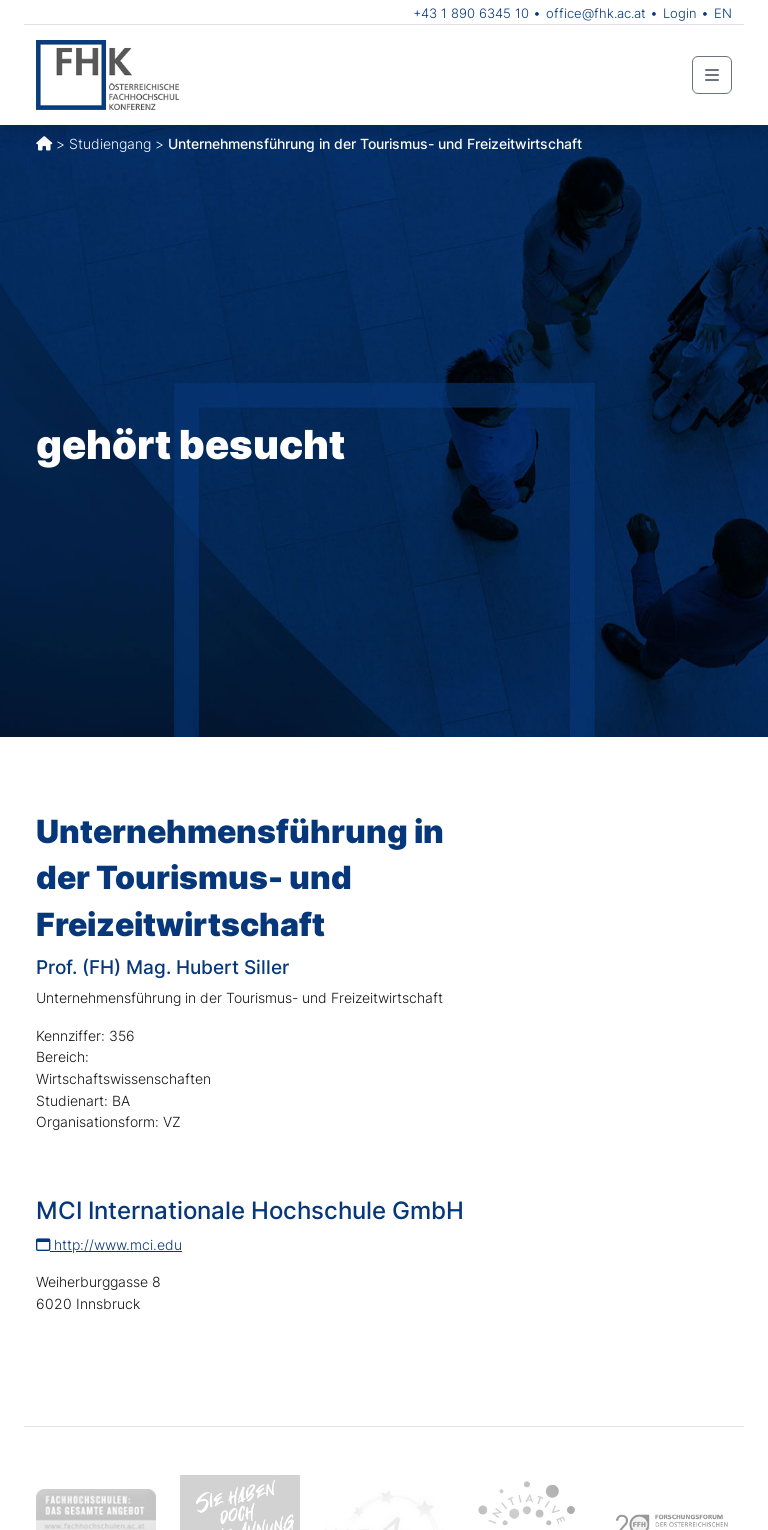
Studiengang (110, 143)
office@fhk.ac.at (596, 13)
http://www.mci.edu (109, 1244)
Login (680, 13)
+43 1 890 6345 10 (471, 13)
